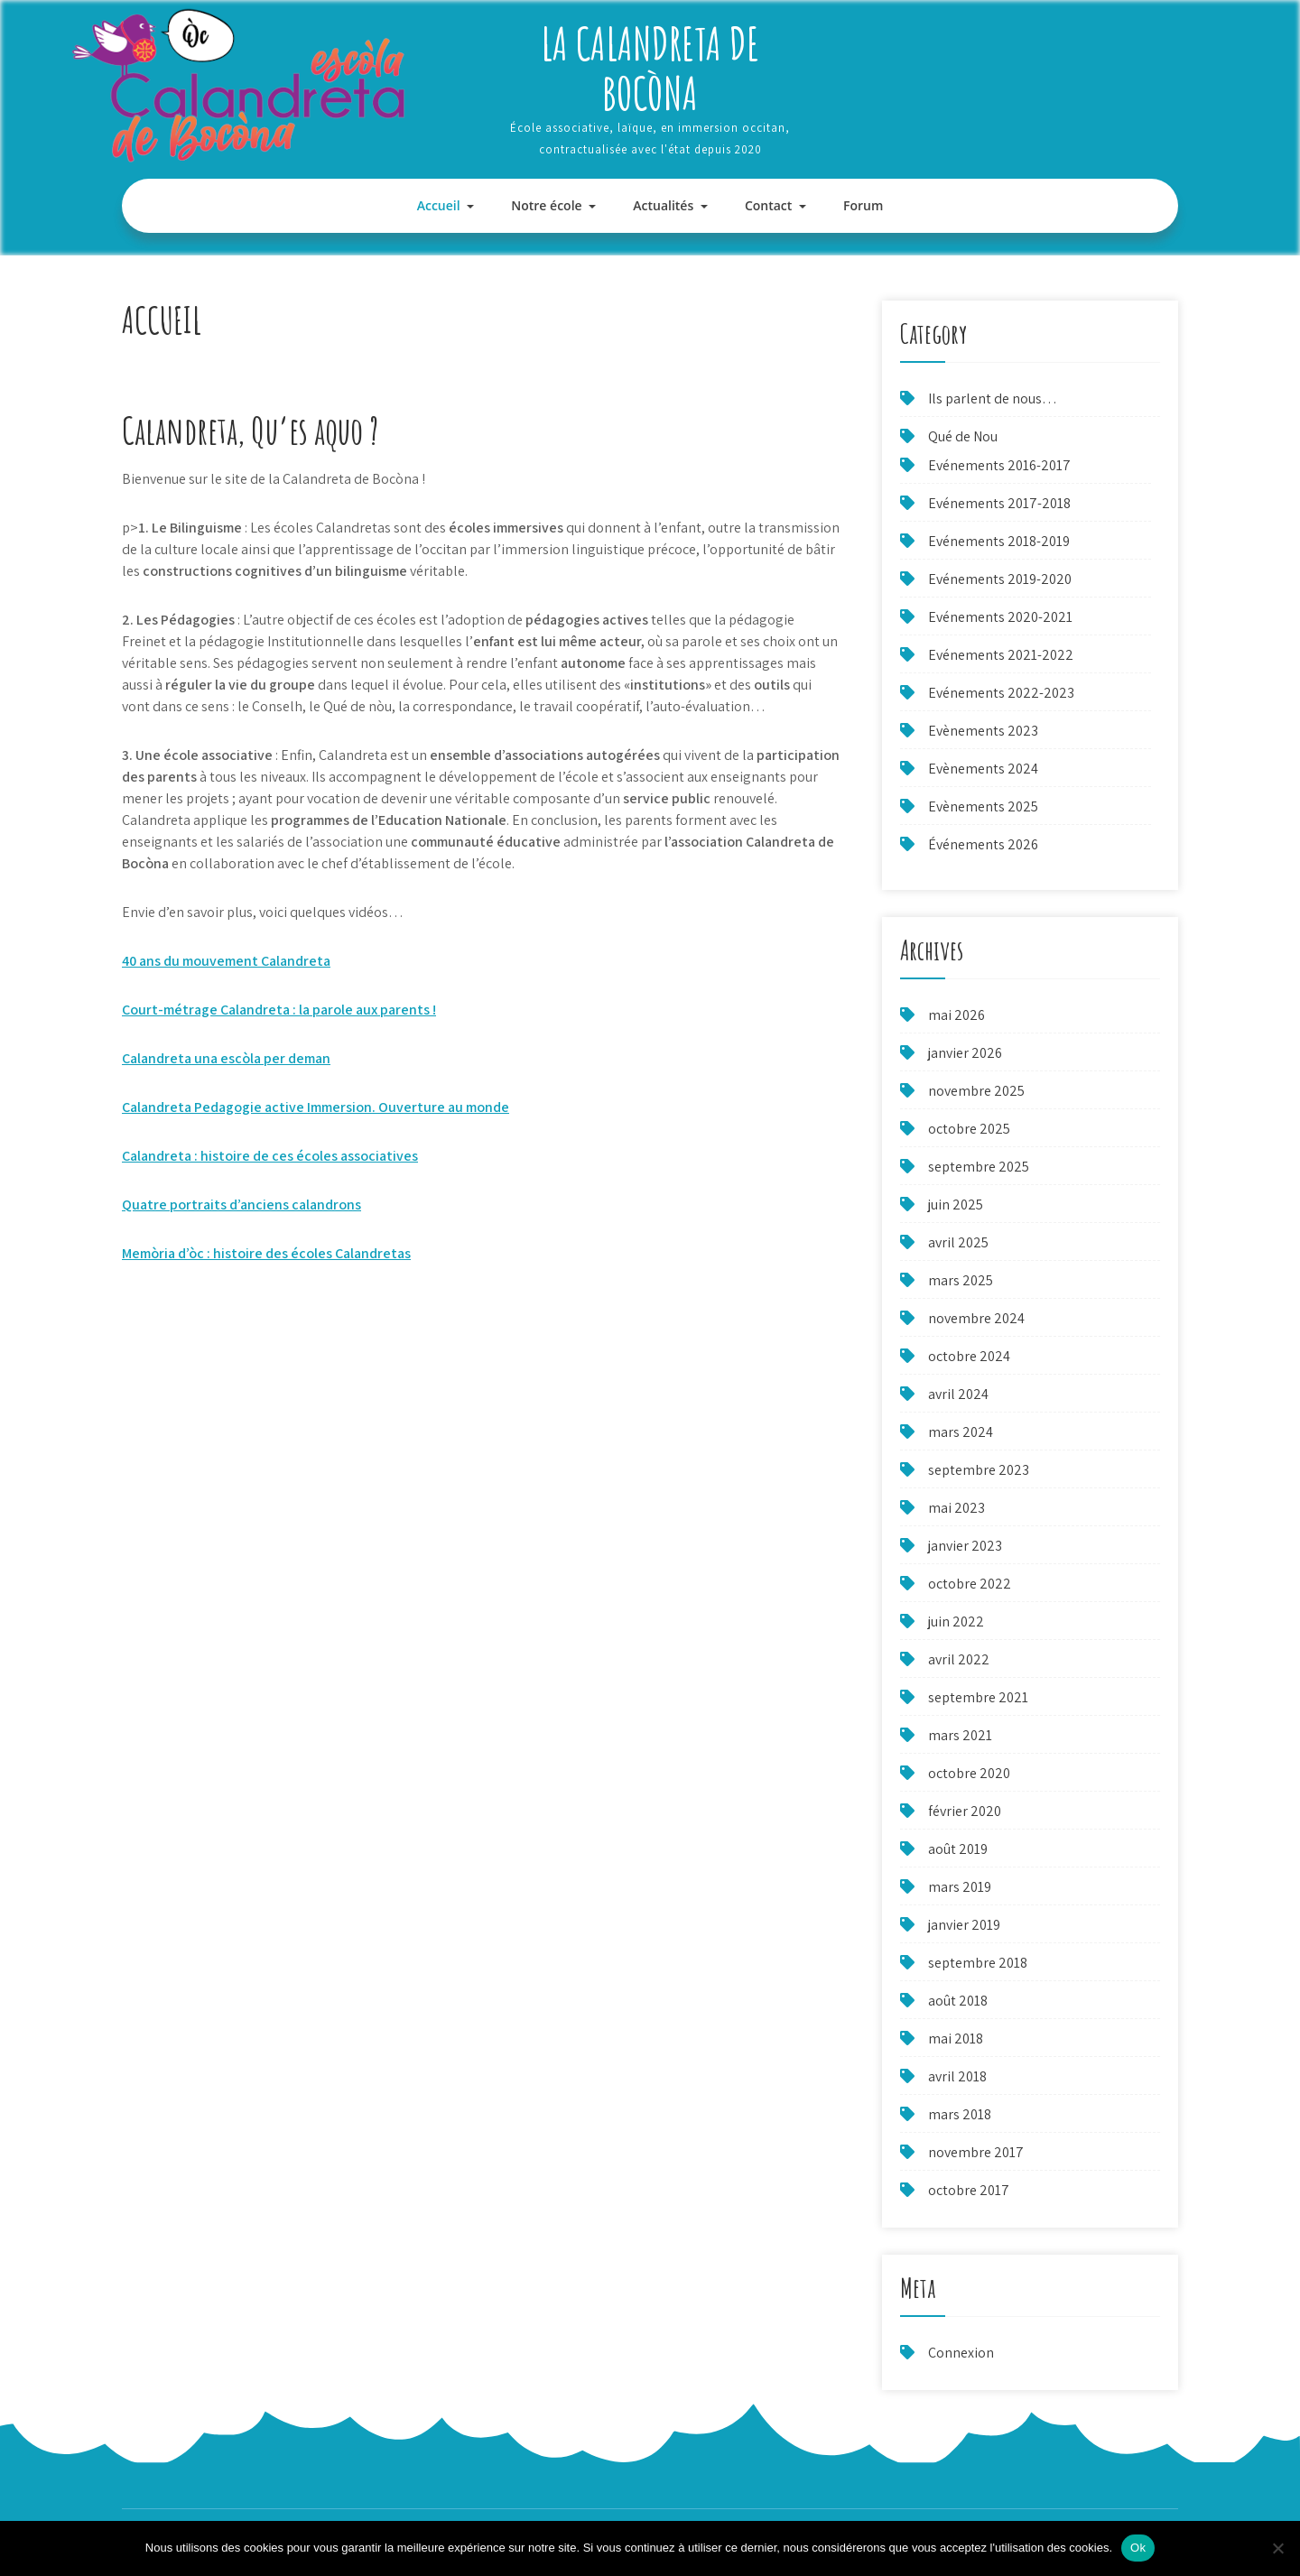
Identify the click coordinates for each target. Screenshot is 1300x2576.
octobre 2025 (969, 1128)
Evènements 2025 (983, 806)
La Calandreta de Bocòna (650, 67)
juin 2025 (955, 1204)
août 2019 (958, 1848)
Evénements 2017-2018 (999, 503)
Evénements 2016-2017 (999, 465)
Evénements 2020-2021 (1000, 616)
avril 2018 (957, 2076)
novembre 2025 (976, 1090)
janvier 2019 (964, 1924)
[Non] (1277, 2548)
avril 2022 (958, 1659)
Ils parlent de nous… (992, 398)
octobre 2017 (968, 2190)
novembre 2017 (976, 2152)
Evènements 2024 (983, 768)
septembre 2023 (978, 1469)
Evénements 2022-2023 (1001, 692)
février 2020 (964, 1811)
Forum (863, 205)
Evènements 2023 (983, 730)
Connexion (961, 2352)
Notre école (546, 205)
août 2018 (958, 2000)
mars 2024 (960, 1431)
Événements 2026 (983, 844)
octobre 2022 (969, 1583)
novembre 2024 (976, 1318)
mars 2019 (959, 1886)
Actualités (663, 205)
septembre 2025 (978, 1166)
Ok (1138, 2547)
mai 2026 (956, 1014)
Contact (768, 205)
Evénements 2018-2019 (999, 541)
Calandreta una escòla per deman (226, 1058)
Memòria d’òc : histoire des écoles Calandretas (266, 1253)
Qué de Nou (963, 436)
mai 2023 (956, 1507)
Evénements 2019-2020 (1000, 579)
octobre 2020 (969, 1773)
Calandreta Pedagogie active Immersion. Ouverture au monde (315, 1107)
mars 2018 (959, 2114)
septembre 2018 (977, 1962)
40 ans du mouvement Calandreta (226, 960)
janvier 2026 (965, 1052)
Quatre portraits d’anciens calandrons (241, 1204)
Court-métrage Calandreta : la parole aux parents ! (279, 1009)
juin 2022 (956, 1621)
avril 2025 (958, 1242)
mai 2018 (955, 2038)
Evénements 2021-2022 (1000, 654)
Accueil (438, 205)
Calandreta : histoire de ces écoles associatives (270, 1155)
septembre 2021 (978, 1697)
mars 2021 (960, 1735)
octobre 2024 (969, 1356)
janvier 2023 (965, 1545)
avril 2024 (958, 1394)
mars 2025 (960, 1280)
